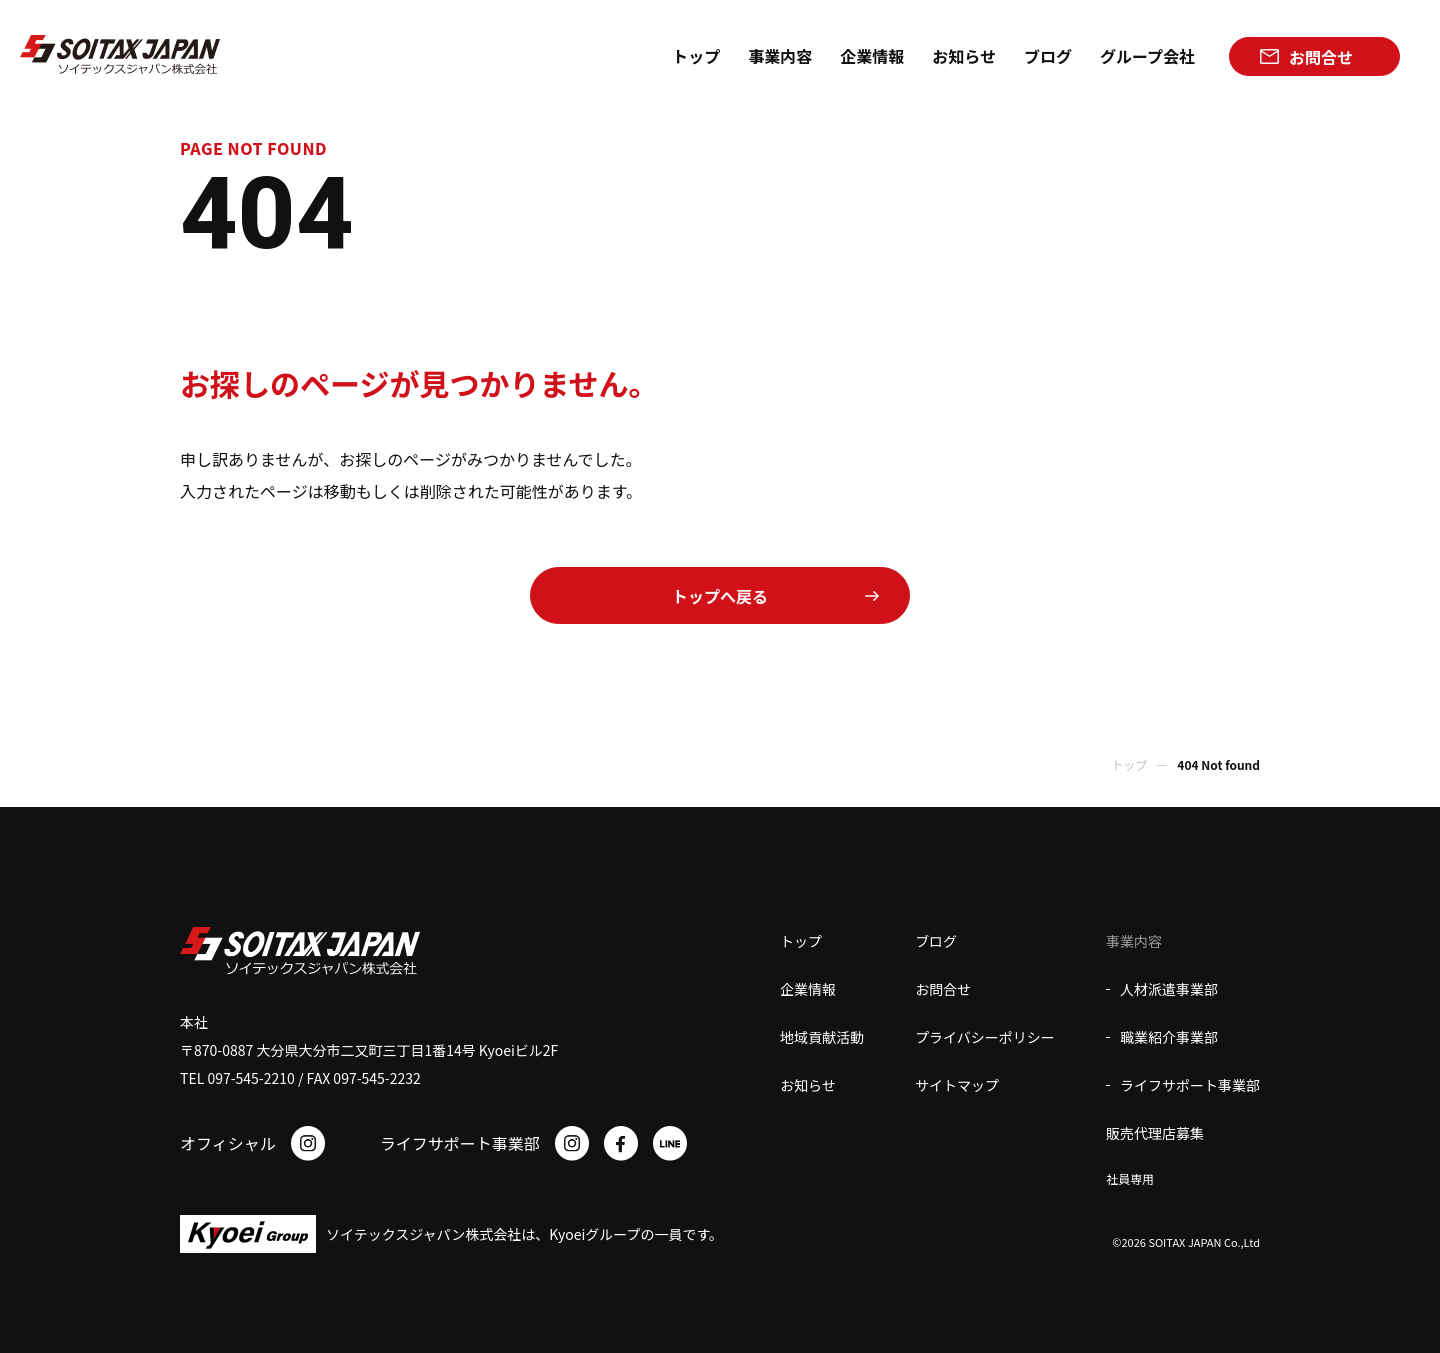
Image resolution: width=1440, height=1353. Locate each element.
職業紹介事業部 (1169, 1037)
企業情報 (808, 989)
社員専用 (1130, 1178)
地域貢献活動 (822, 1037)
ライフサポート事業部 (1190, 1085)
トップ (1129, 764)
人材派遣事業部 (1169, 989)
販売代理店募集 (1155, 1133)
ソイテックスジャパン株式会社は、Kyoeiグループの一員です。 (524, 1234)
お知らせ (808, 1085)
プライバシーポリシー (985, 1037)
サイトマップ (957, 1085)
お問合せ (943, 989)
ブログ (936, 941)
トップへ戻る (720, 596)
